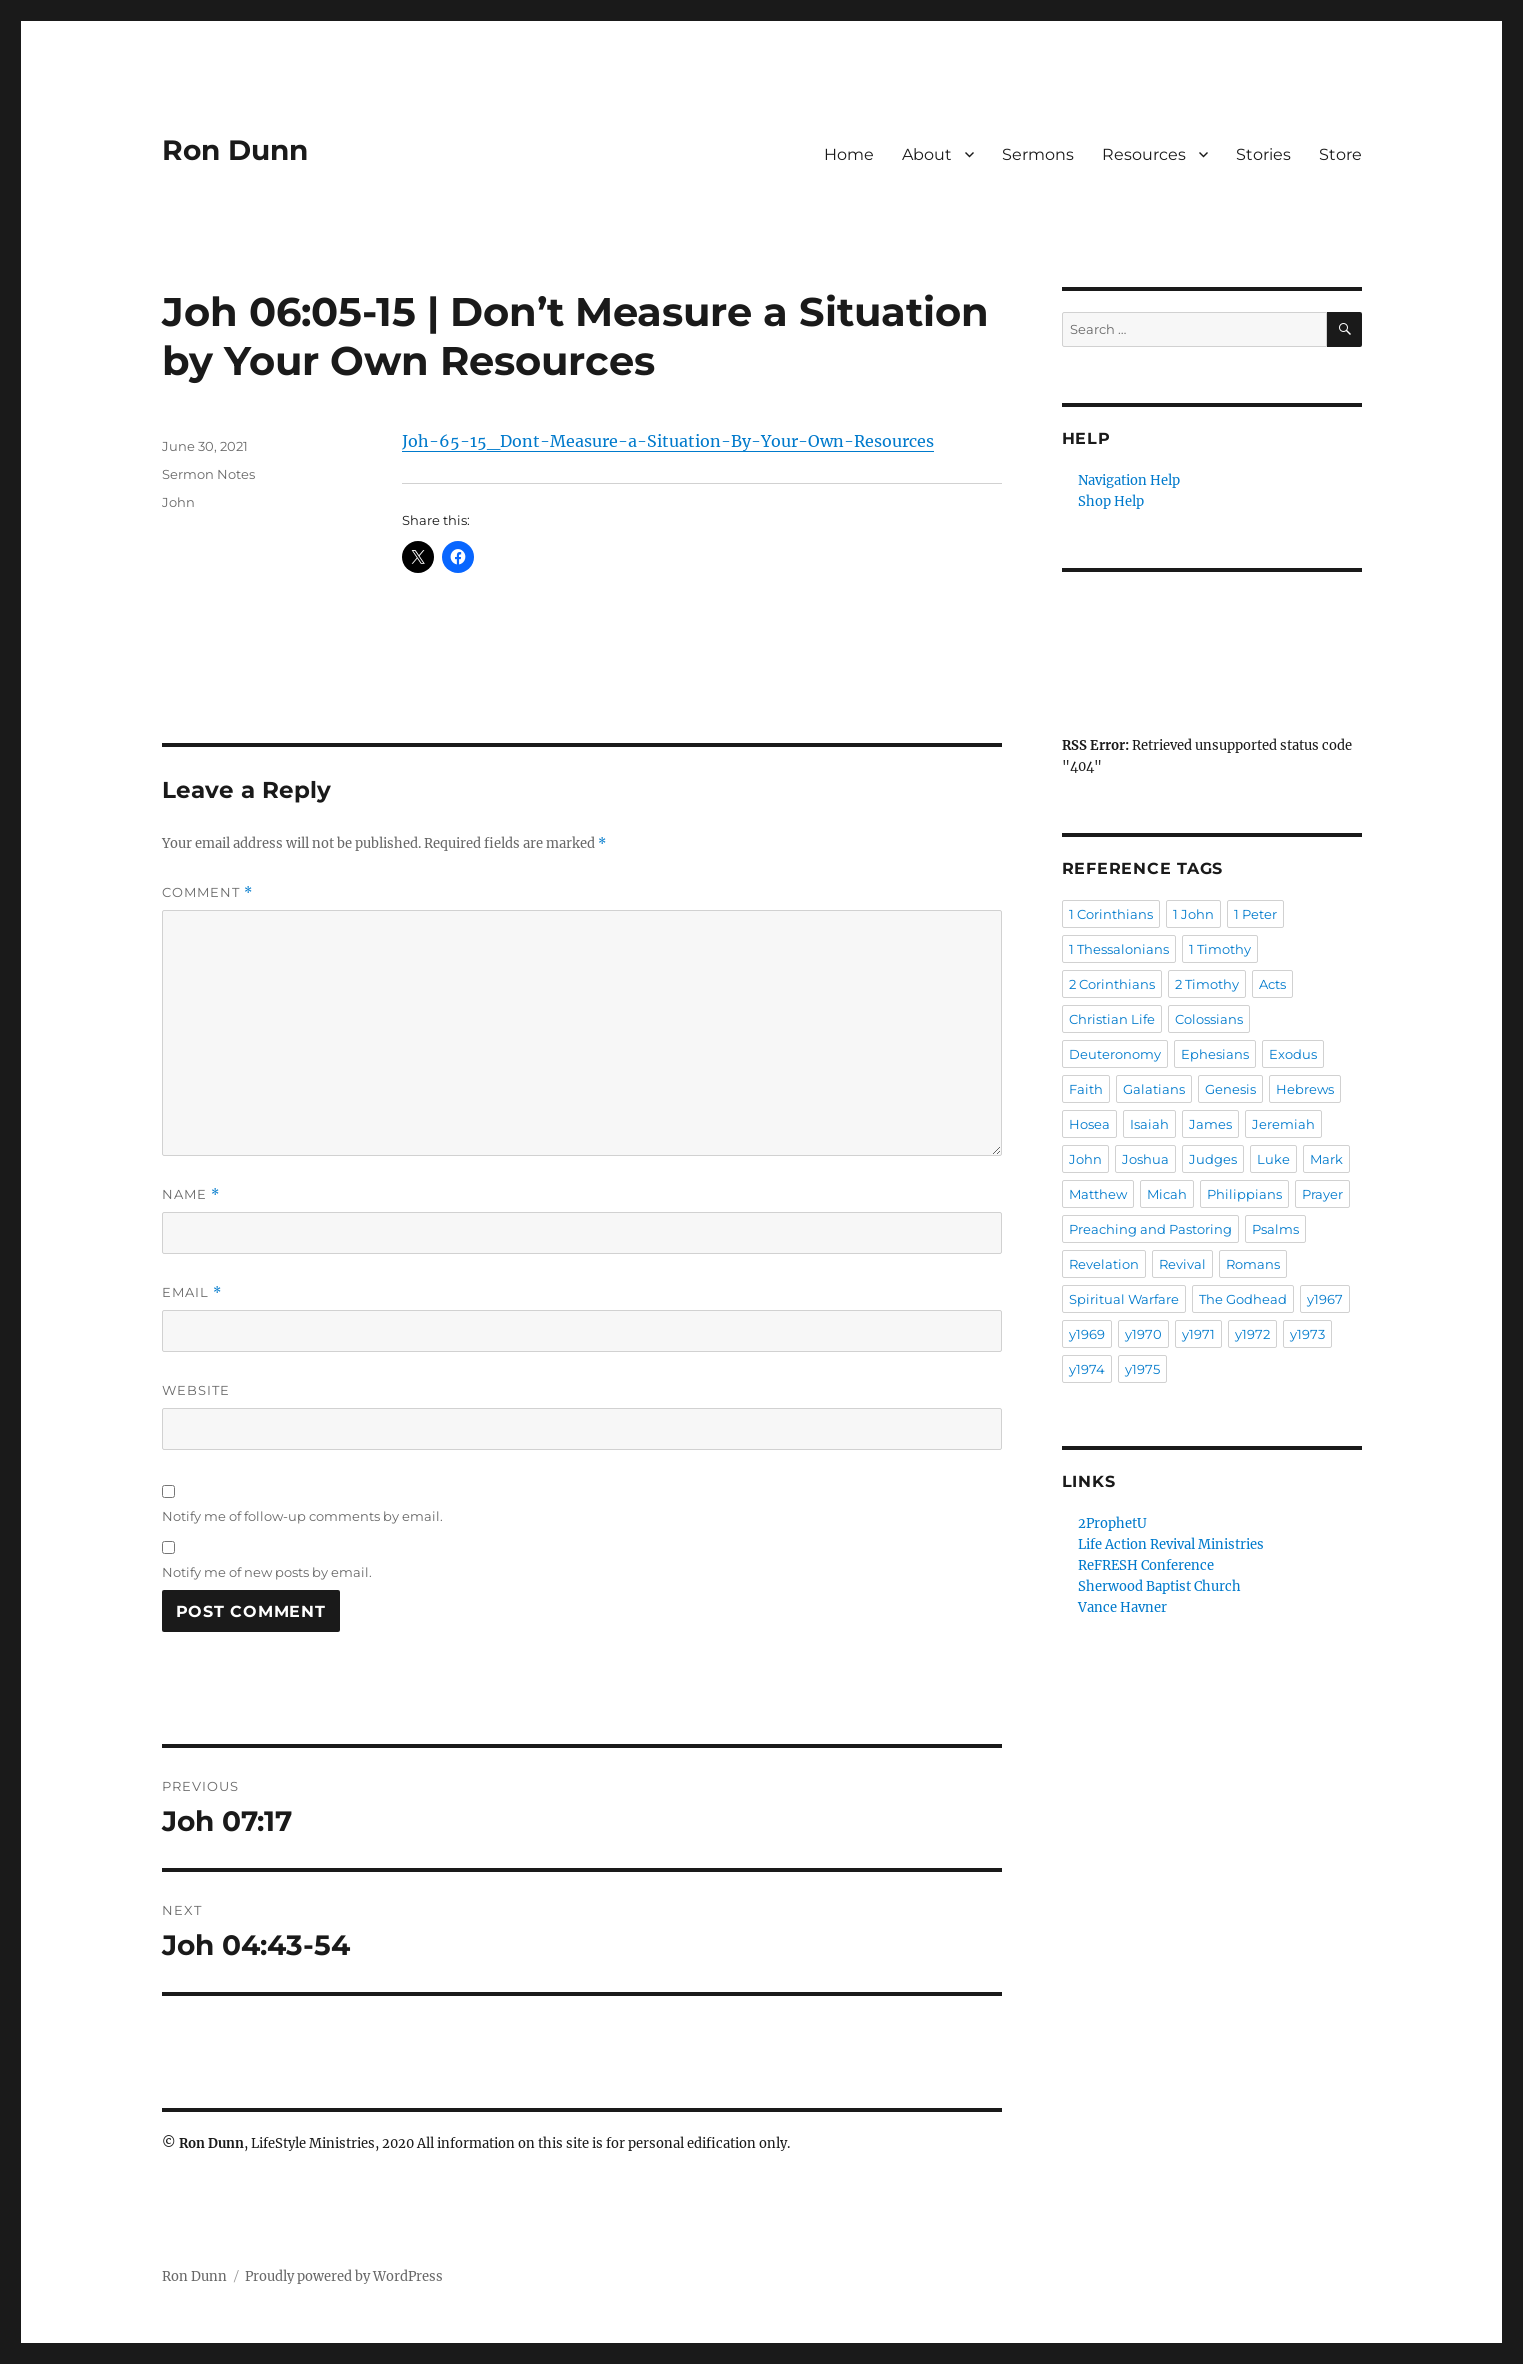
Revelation (1104, 1264)
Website (196, 1390)
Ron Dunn (235, 150)
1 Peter (1255, 914)
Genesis (1230, 1089)
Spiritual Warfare (1124, 1299)
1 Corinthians (1111, 914)
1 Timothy (1220, 949)
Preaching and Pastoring (1150, 1229)
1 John (1193, 914)
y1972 (1252, 1334)
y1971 (1198, 1334)
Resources (1144, 154)
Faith (1086, 1089)
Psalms (1275, 1229)
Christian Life (1112, 1019)
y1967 (1325, 1299)
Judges (1213, 1159)
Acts (1272, 984)
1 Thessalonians (1119, 949)
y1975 (1142, 1369)
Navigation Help (1129, 480)
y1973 (1307, 1334)
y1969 (1087, 1334)
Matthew (1098, 1194)
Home (849, 154)
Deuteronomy (1115, 1054)
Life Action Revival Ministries (1171, 1544)
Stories (1263, 154)
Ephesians (1215, 1054)
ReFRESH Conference (1146, 1565)
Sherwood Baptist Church (1159, 1586)
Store (1340, 154)
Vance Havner (1122, 1607)
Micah (1167, 1194)
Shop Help (1111, 501)
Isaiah (1149, 1124)
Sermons (1038, 154)
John (178, 502)
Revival (1182, 1264)
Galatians (1154, 1089)
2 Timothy (1207, 984)
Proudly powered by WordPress (344, 2276)
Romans (1253, 1264)
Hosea (1089, 1124)
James (1210, 1124)
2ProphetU (1112, 1523)
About (927, 154)
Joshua (1145, 1159)
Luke (1273, 1159)
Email (192, 1292)
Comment (207, 892)
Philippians (1244, 1194)
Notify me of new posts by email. (267, 1572)
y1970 (1143, 1334)
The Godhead (1243, 1299)
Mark (1326, 1159)
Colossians (1209, 1019)
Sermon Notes (208, 474)
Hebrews (1305, 1089)
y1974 (1087, 1369)
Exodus (1293, 1054)
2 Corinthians (1112, 984)
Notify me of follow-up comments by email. (302, 1516)
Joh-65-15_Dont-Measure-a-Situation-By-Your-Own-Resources (668, 441)
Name (191, 1194)
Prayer (1322, 1194)
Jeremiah (1283, 1124)
